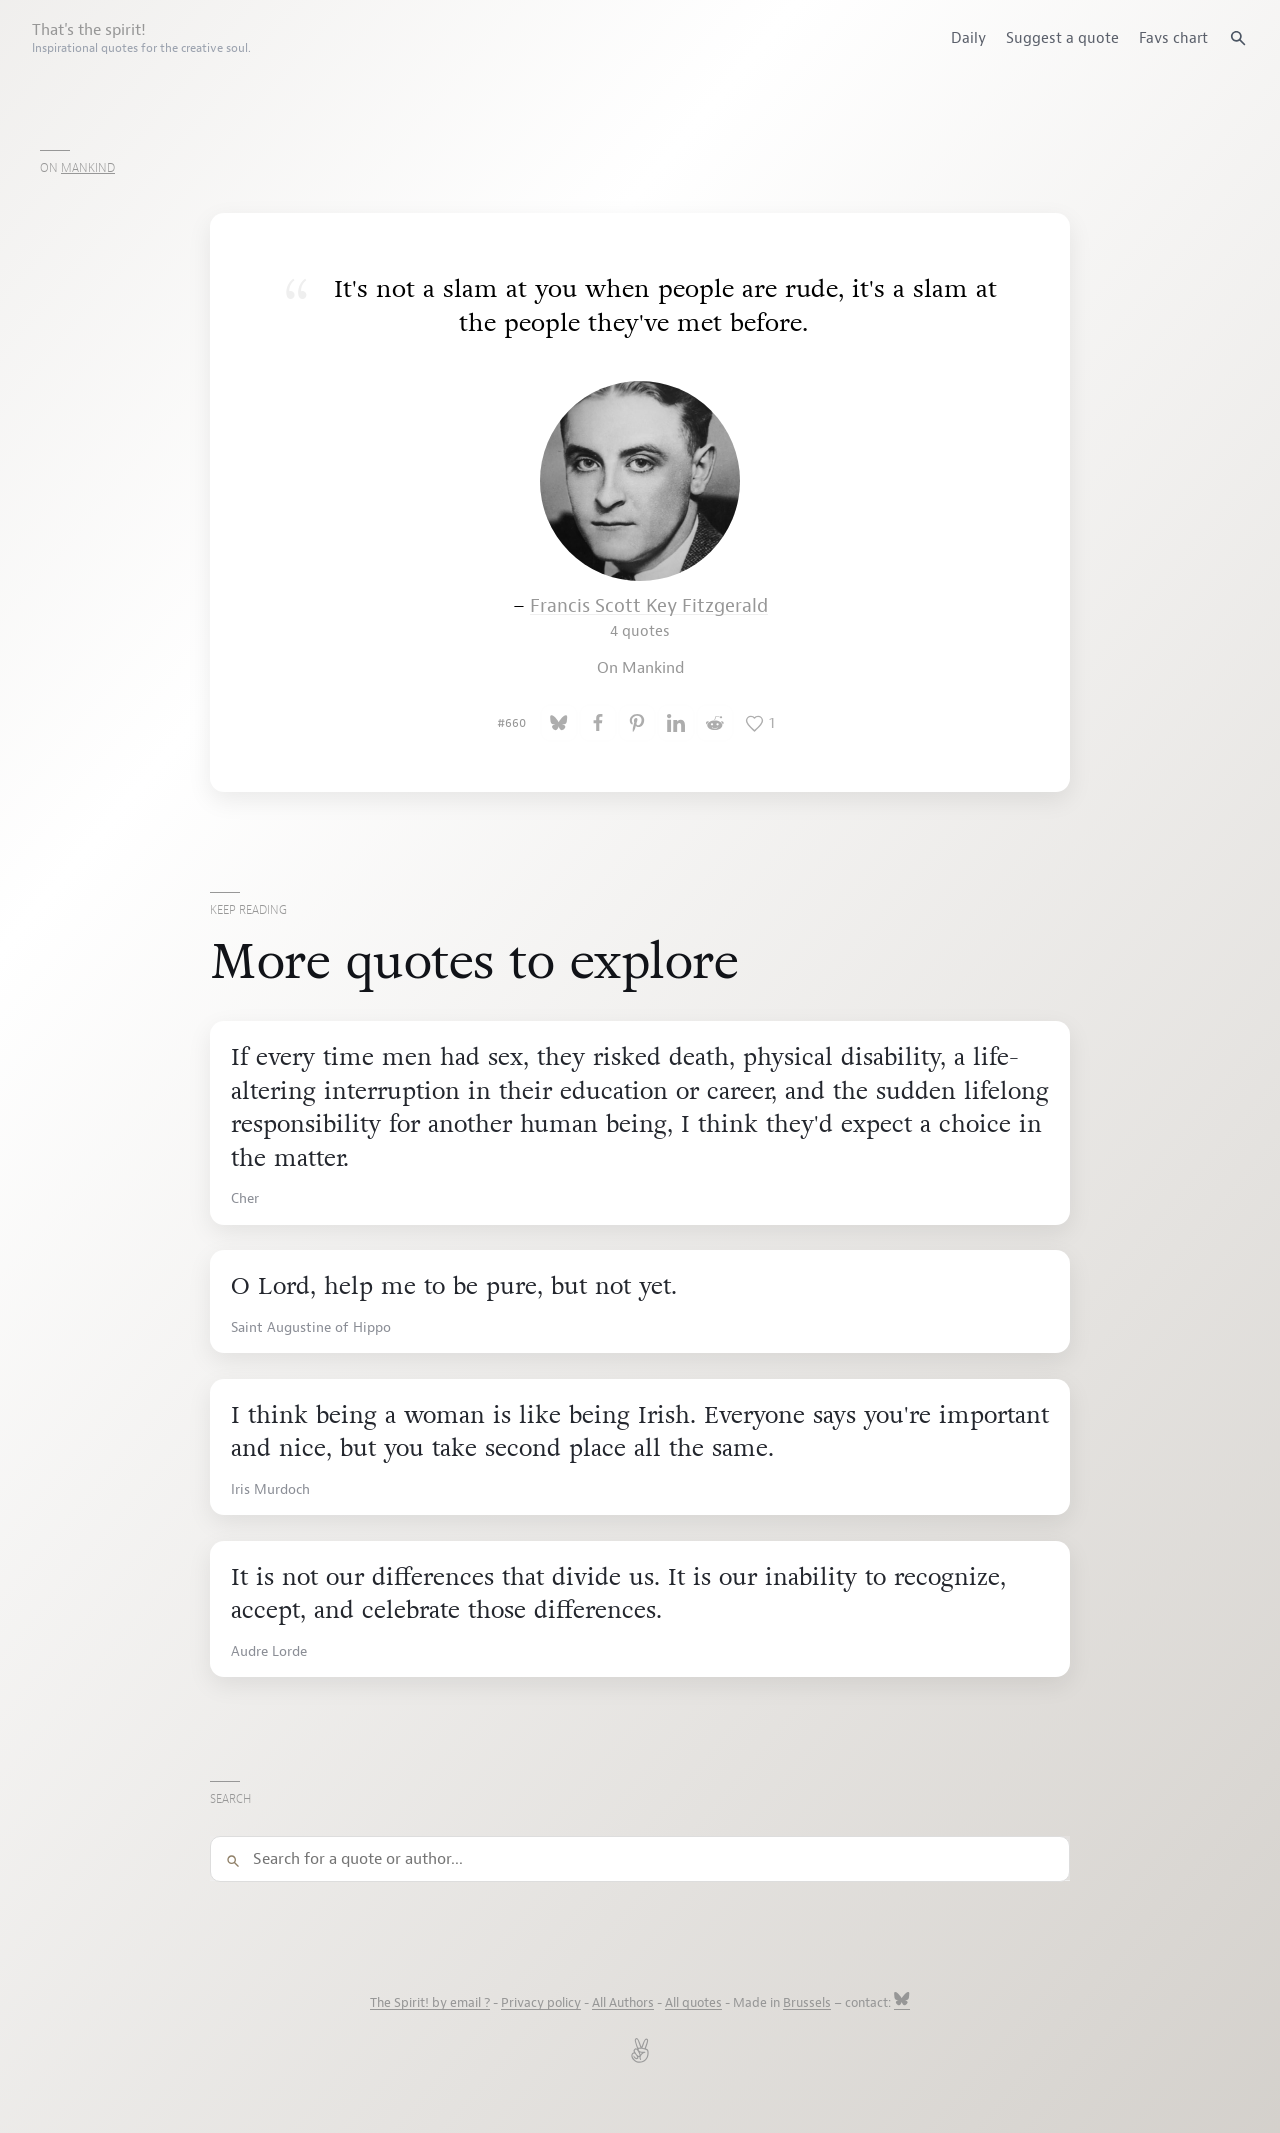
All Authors (623, 2003)
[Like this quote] (760, 723)
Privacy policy (541, 2003)
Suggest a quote (1062, 38)
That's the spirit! (141, 38)
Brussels (807, 2003)
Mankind (88, 168)
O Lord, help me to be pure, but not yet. (454, 1286)
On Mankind (640, 668)
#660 (511, 723)
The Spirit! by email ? (430, 2003)
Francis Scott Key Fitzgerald (649, 617)
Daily (968, 38)
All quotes (693, 2003)
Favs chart (1173, 38)
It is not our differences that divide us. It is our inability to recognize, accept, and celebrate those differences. (618, 1594)
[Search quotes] (1238, 38)
